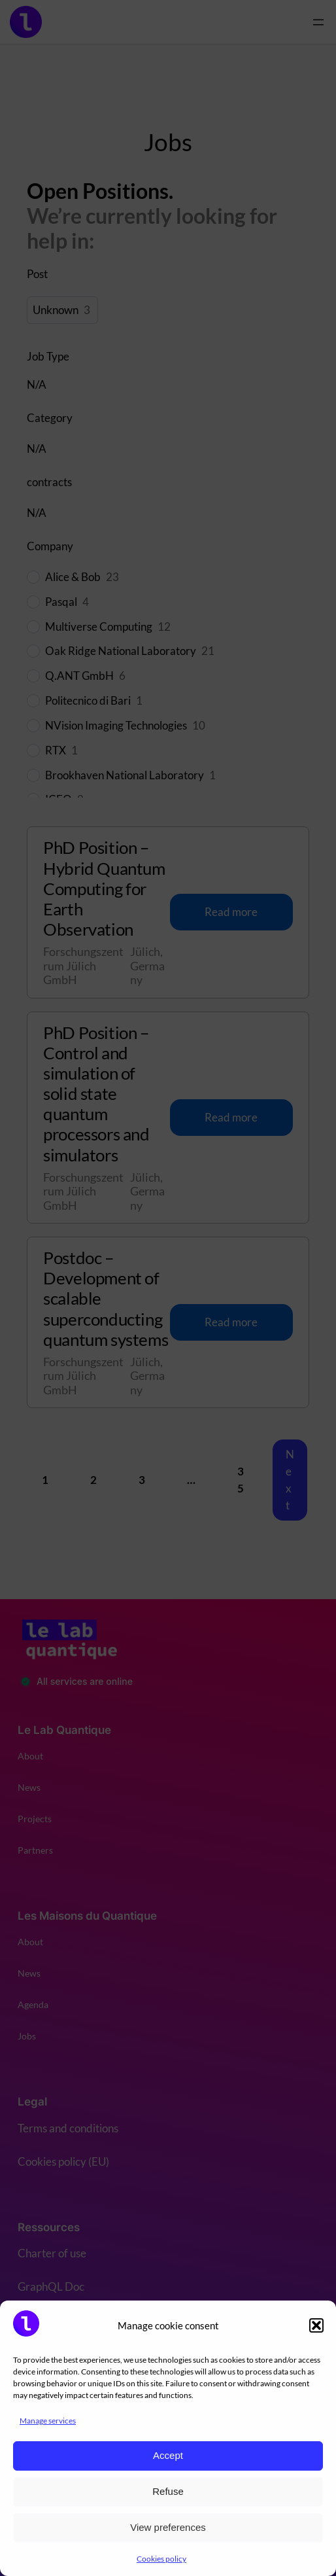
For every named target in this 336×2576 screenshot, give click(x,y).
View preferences (168, 2527)
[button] (316, 2325)
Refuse (168, 2491)
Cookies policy (161, 2559)
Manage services (48, 2421)
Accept (168, 2455)
